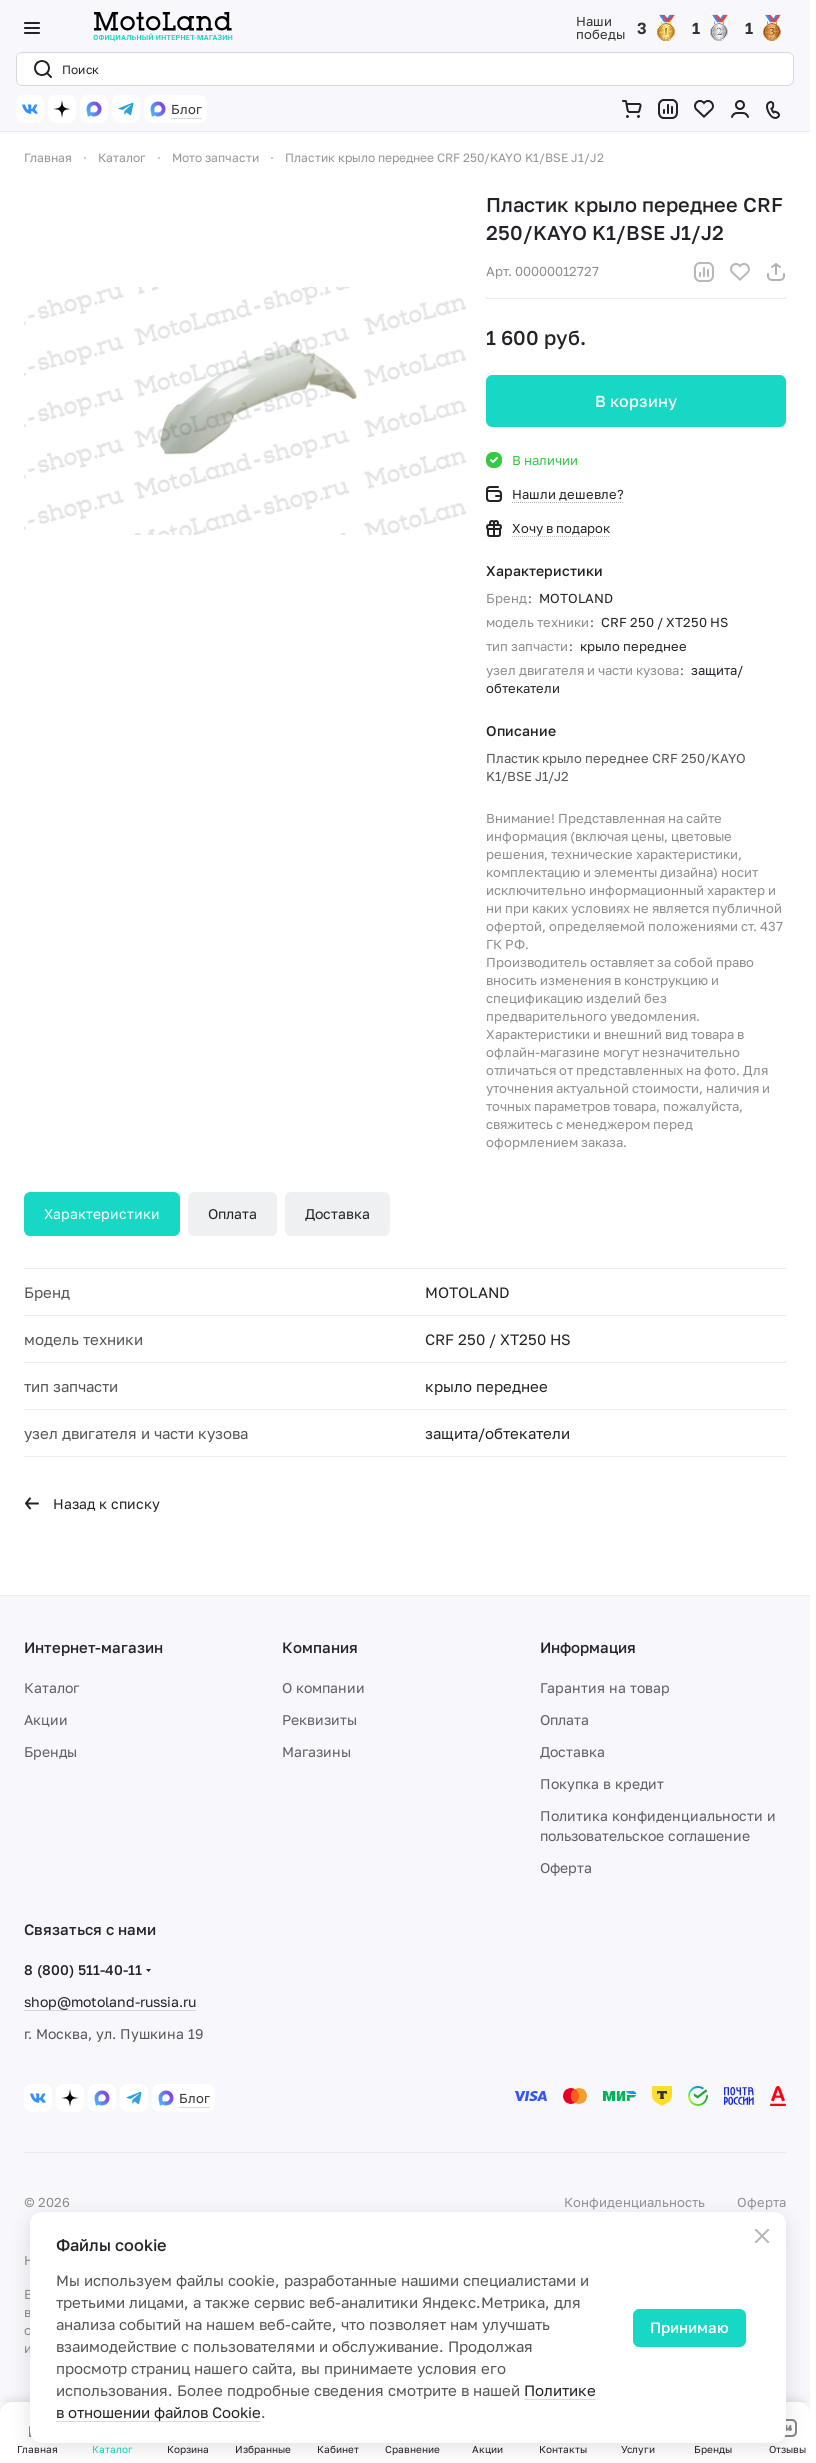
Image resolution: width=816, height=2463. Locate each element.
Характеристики (102, 1213)
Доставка (337, 1213)
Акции (46, 1719)
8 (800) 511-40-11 (83, 1969)
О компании (323, 1687)
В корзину (636, 401)
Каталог (51, 1687)
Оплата (232, 1213)
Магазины (316, 1751)
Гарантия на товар (605, 1687)
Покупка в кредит (602, 1783)
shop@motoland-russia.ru (110, 2001)
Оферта (566, 1867)
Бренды (50, 1751)
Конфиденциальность (634, 2202)
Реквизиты (319, 1719)
